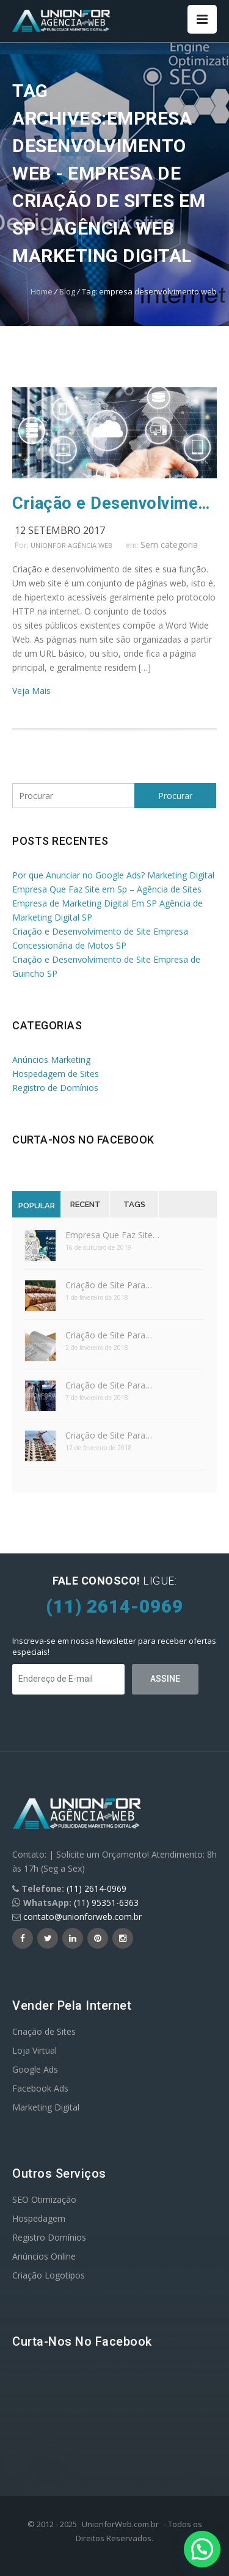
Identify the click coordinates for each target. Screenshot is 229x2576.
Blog (67, 291)
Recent (85, 1204)
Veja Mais (31, 690)
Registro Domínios (49, 2237)
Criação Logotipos (48, 2275)
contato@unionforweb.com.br (82, 1916)
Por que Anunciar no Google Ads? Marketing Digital (113, 875)
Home (42, 291)
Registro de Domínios (55, 1087)
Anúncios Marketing (51, 1059)
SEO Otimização (44, 2199)
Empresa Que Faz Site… (112, 1235)
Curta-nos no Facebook (83, 1139)
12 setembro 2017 (60, 530)
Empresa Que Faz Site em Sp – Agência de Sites (107, 889)
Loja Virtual (34, 2050)
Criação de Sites (44, 2031)
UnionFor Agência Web (71, 545)
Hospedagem (38, 2218)
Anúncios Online (44, 2256)
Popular (36, 1205)
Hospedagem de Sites (55, 1073)
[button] (202, 2549)
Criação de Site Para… (108, 1285)
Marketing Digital (45, 2107)
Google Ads (35, 2069)
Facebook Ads (40, 2088)
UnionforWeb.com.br (120, 2524)
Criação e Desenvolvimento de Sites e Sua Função (114, 503)
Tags (134, 1204)
